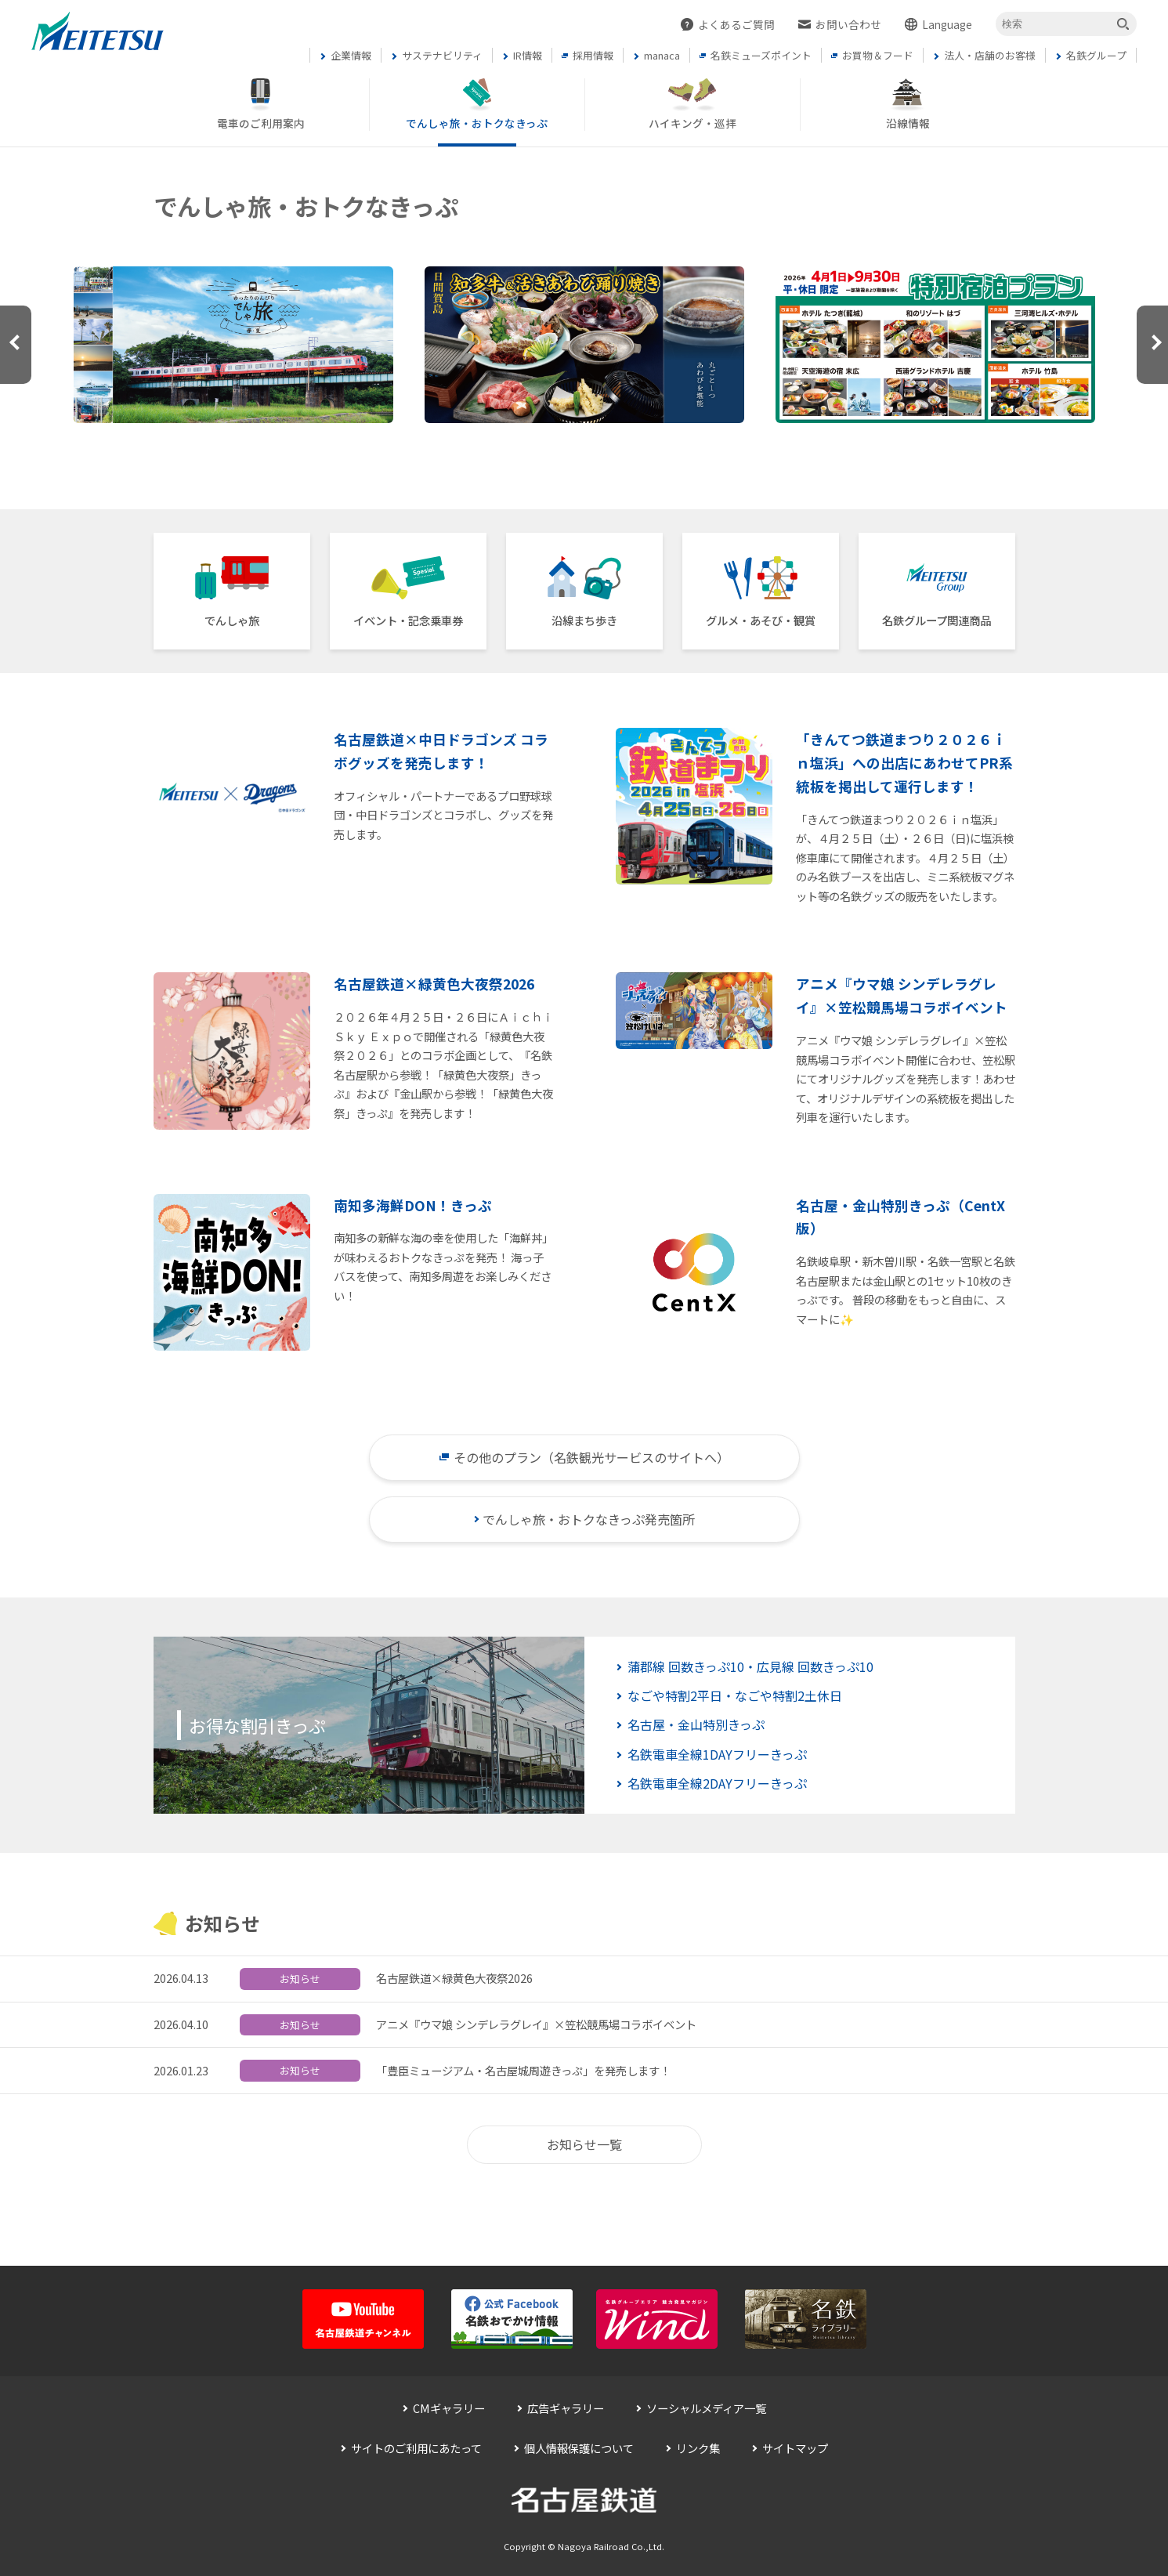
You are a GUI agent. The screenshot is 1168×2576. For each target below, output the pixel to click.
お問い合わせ (848, 24)
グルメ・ (760, 620)
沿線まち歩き (584, 620)
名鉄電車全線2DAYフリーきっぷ (717, 1783)
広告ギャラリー (565, 2408)
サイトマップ (795, 2448)
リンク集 (698, 2448)
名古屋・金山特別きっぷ (696, 1724)
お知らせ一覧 (584, 2144)
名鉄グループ (936, 620)
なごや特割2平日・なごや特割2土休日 (734, 1695)
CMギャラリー (449, 2408)
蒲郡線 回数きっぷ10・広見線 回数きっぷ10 (750, 1666)
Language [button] (947, 24)
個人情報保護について (579, 2448)
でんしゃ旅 (231, 620)
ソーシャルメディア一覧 (706, 2408)
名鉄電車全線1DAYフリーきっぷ (717, 1754)
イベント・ (408, 620)
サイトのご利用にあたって (416, 2448)
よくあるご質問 (736, 24)
